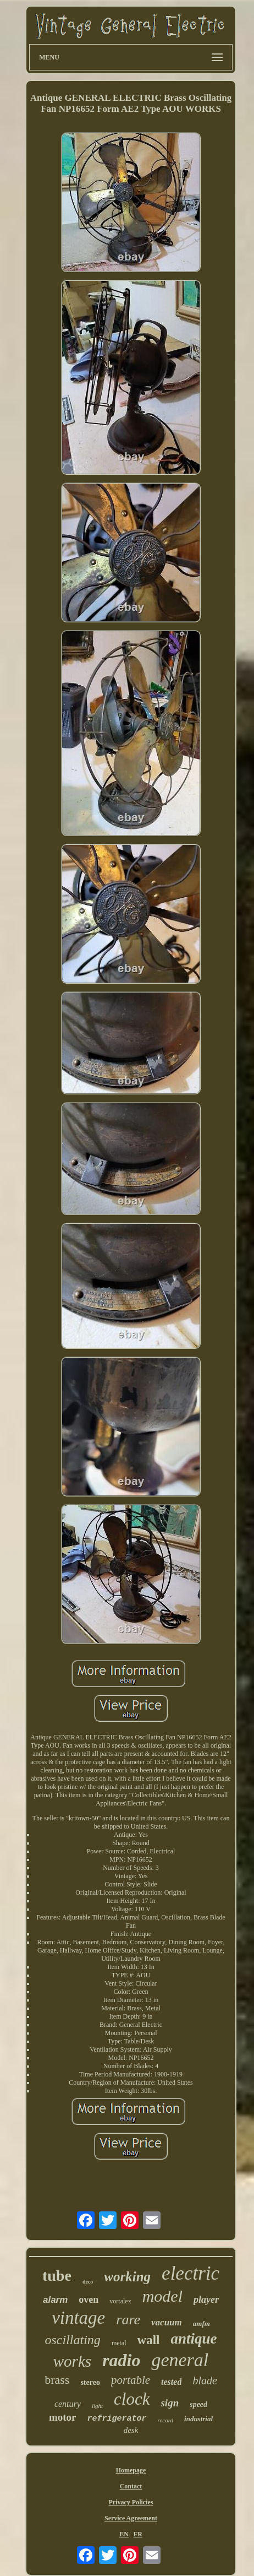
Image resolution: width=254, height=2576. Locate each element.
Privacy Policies (131, 2502)
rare (128, 2320)
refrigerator (117, 2418)
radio (121, 2360)
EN (124, 2534)
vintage (78, 2318)
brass (57, 2380)
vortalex (120, 2301)
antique (193, 2338)
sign (170, 2403)
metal (119, 2343)
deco (87, 2282)
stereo (90, 2382)
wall (148, 2340)
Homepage (131, 2470)
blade (204, 2380)
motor (62, 2417)
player (206, 2299)
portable (130, 2380)
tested (171, 2382)
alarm (55, 2300)
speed (198, 2404)
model (162, 2296)
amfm (201, 2323)
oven (88, 2299)
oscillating (73, 2340)
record (166, 2420)
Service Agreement (130, 2518)
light (97, 2406)
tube (56, 2275)
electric (190, 2273)
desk (131, 2430)
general (179, 2360)
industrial (198, 2419)
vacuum (166, 2322)
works (72, 2361)
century (67, 2404)
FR (138, 2534)
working (127, 2276)
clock (132, 2399)
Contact (131, 2486)
